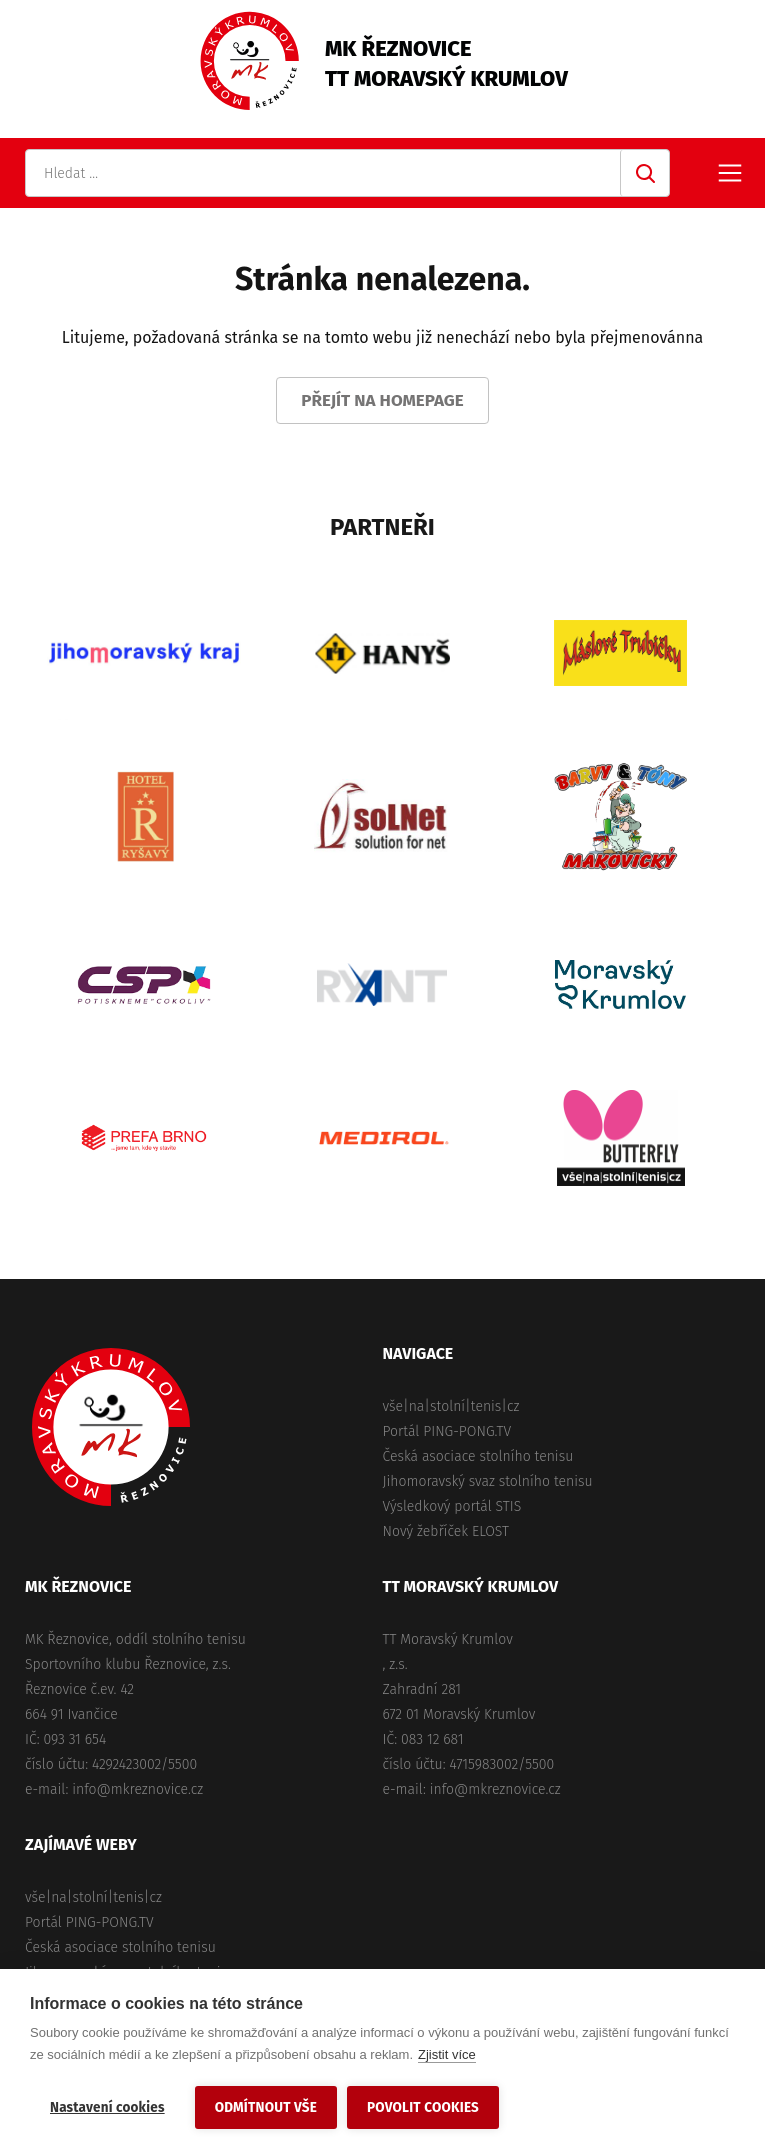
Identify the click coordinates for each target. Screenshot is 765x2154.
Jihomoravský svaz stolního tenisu (488, 1481)
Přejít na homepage (382, 400)
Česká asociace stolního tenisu (478, 1456)
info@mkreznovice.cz (137, 1789)
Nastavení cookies (107, 2107)
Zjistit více (447, 2054)
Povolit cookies (423, 2107)
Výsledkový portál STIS (452, 1506)
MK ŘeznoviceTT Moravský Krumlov (446, 63)
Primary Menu (730, 173)
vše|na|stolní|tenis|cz (451, 1406)
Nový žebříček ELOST (446, 1531)
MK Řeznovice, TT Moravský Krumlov (111, 1427)
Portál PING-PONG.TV (447, 1431)
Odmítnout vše (266, 2107)
